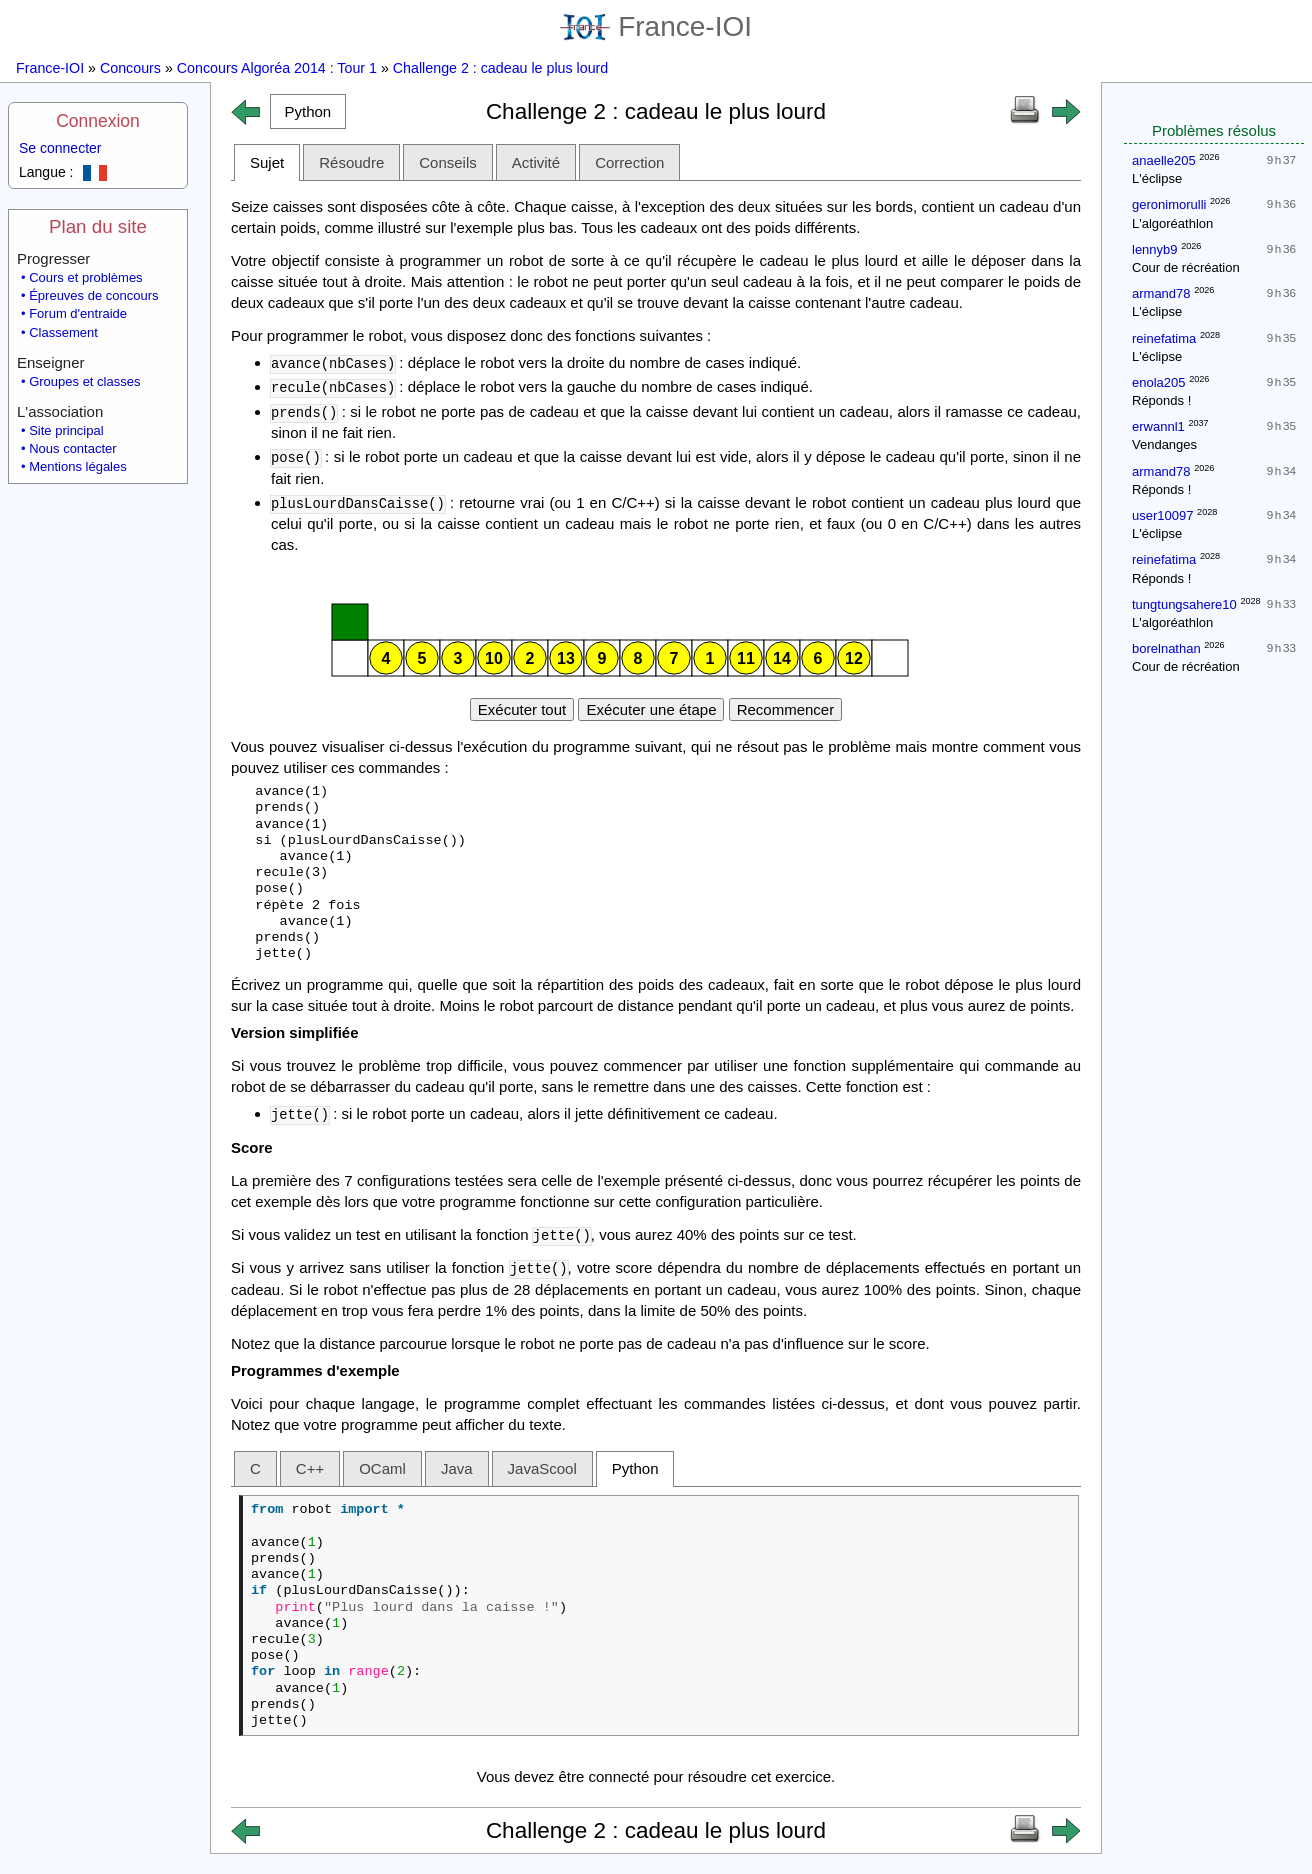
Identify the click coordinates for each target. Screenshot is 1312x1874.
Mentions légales (78, 466)
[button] (308, 111)
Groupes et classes (84, 381)
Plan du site (98, 226)
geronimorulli (1169, 204)
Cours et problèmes (85, 277)
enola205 (1159, 382)
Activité (536, 162)
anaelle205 (1164, 160)
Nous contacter (72, 448)
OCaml (382, 1468)
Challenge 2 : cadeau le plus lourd (500, 68)
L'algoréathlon (1172, 223)
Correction (629, 162)
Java (457, 1468)
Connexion (98, 121)
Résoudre (351, 162)
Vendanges (1164, 444)
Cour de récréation (1186, 267)
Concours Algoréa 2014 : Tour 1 (277, 68)
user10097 (1162, 515)
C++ (310, 1468)
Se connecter (60, 148)
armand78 (1161, 293)
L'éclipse (1157, 178)
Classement (63, 332)
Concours (130, 68)
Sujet (267, 162)
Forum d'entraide (78, 313)
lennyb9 (1155, 249)
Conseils (448, 162)
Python (635, 1468)
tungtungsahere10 (1184, 604)
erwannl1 (1158, 426)
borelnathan (1166, 648)
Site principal (66, 430)
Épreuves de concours (93, 295)
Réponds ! (1161, 400)
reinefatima (1164, 338)
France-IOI (656, 26)
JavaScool (542, 1468)
